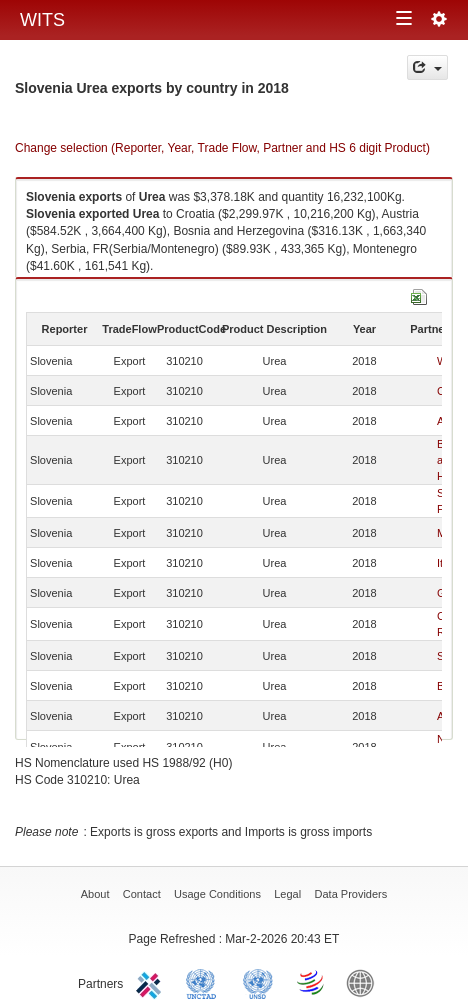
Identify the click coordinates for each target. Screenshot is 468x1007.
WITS (42, 20)
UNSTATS (258, 982)
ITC (152, 982)
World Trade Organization (312, 982)
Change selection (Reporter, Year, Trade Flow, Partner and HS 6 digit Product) (222, 148)
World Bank (365, 982)
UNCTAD (205, 982)
